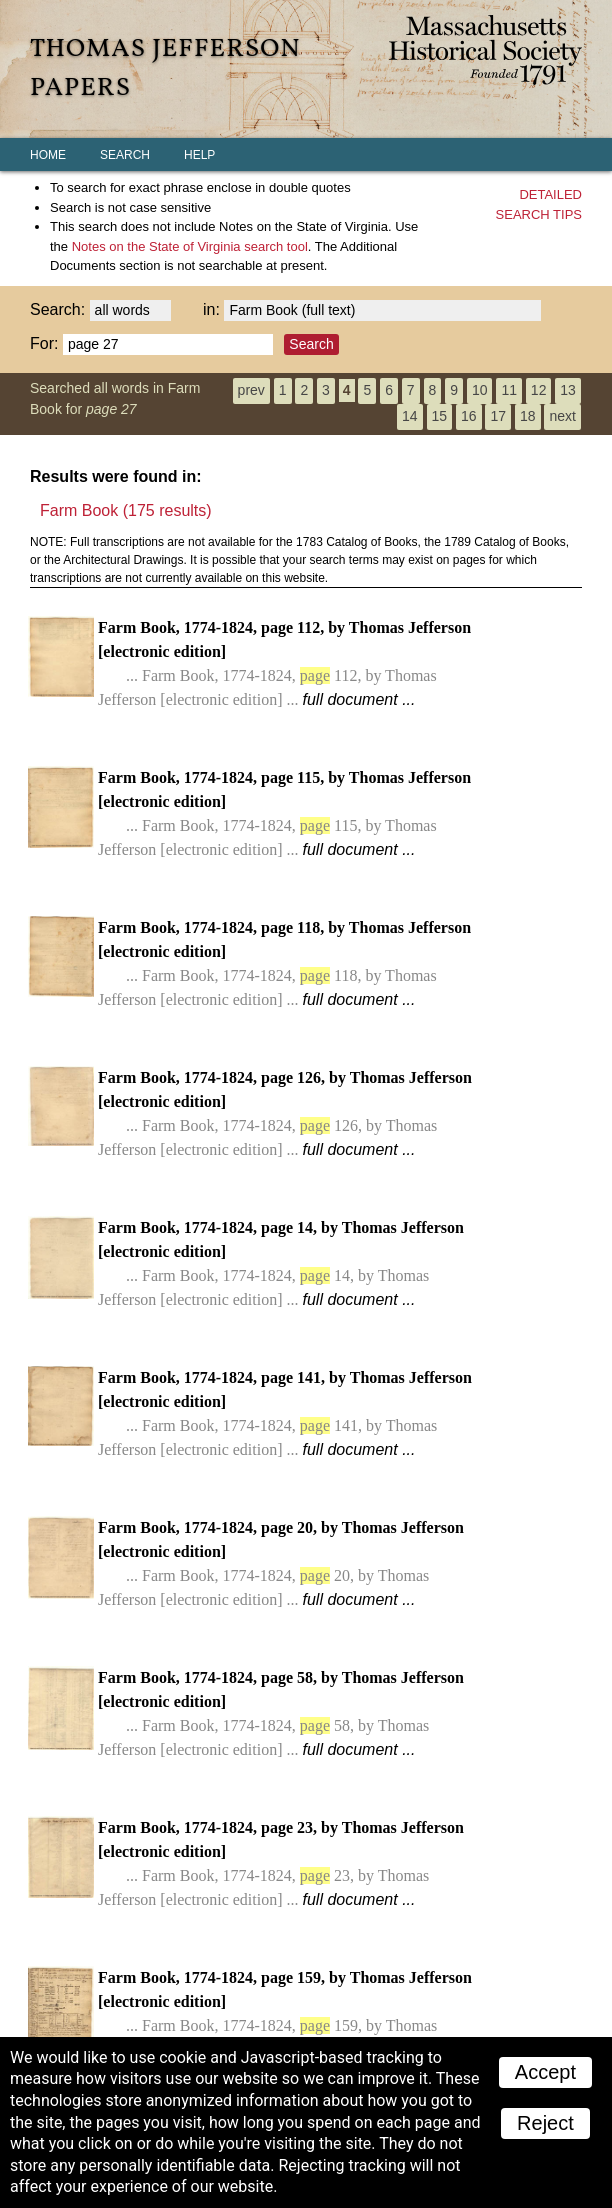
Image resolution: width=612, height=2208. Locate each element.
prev (251, 390)
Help (199, 155)
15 (440, 416)
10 (480, 390)
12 (539, 390)
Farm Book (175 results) (126, 510)
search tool (190, 246)
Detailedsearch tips (539, 204)
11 (509, 390)
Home (48, 155)
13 (568, 390)
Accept (545, 2072)
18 (528, 416)
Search (125, 155)
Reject (545, 2123)
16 (469, 416)
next (562, 416)
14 (410, 416)
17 (498, 416)
